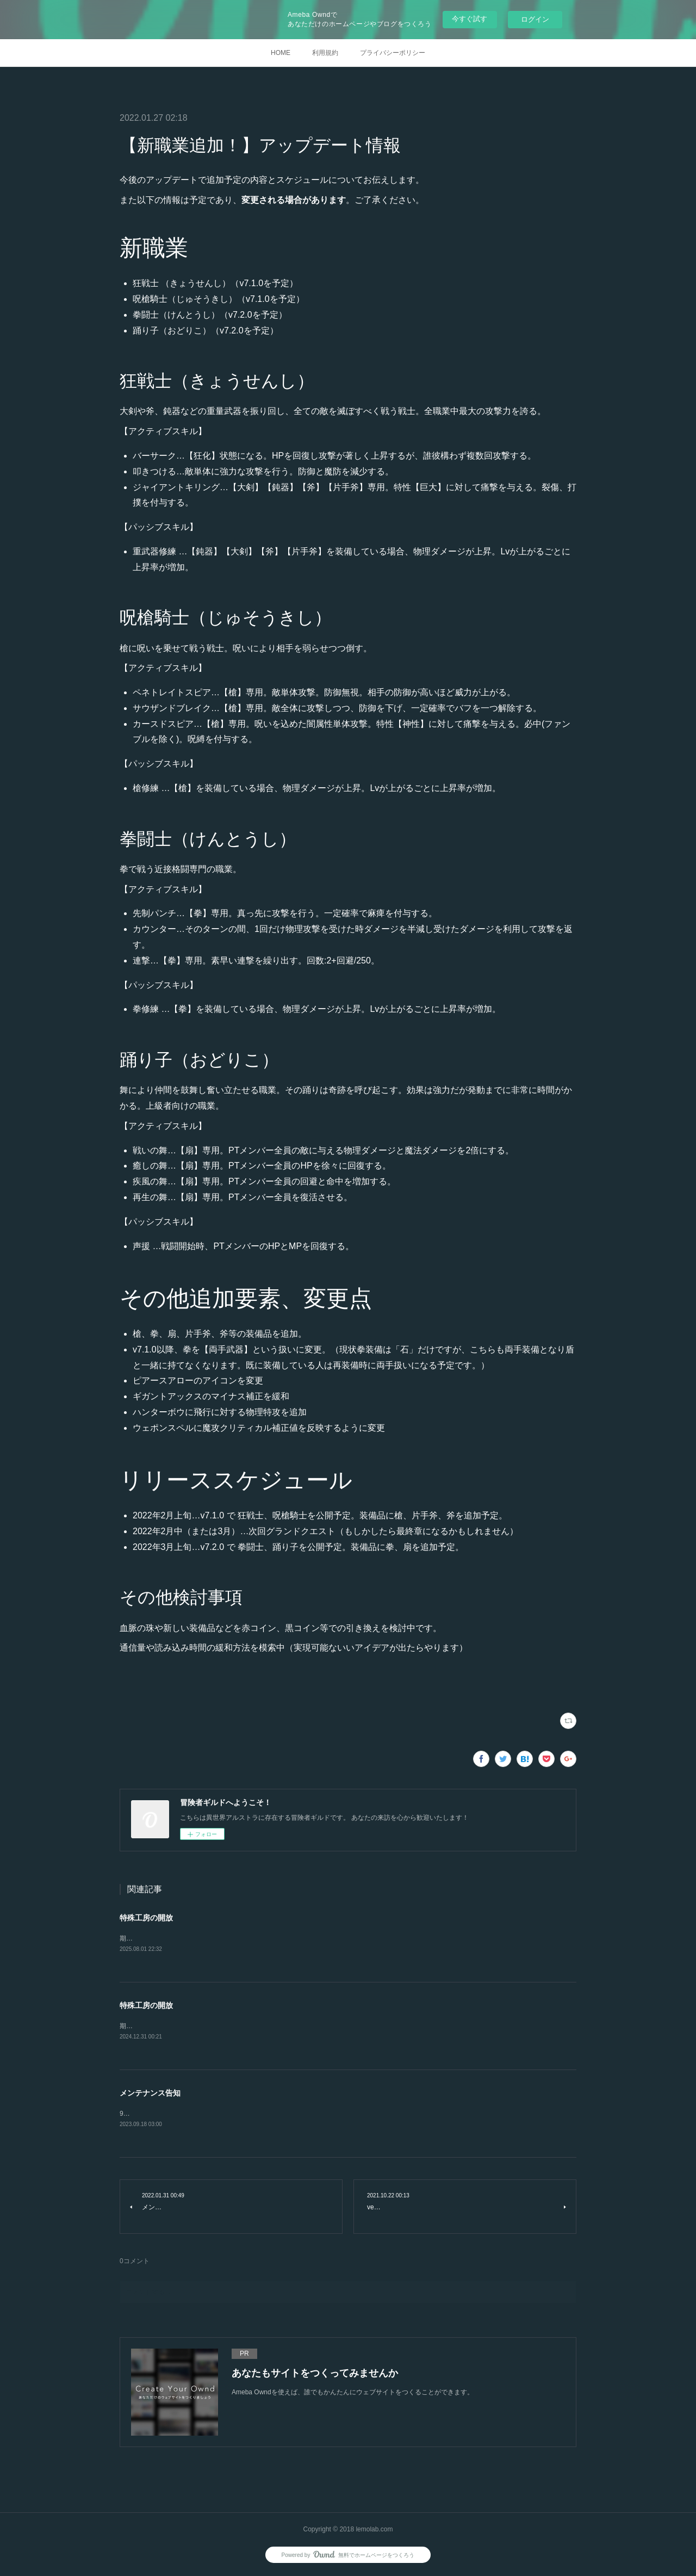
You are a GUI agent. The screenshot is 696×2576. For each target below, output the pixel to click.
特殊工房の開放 (146, 1917)
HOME (280, 53)
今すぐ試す (469, 19)
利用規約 (325, 53)
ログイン (535, 19)
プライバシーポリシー (392, 53)
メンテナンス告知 (150, 2094)
